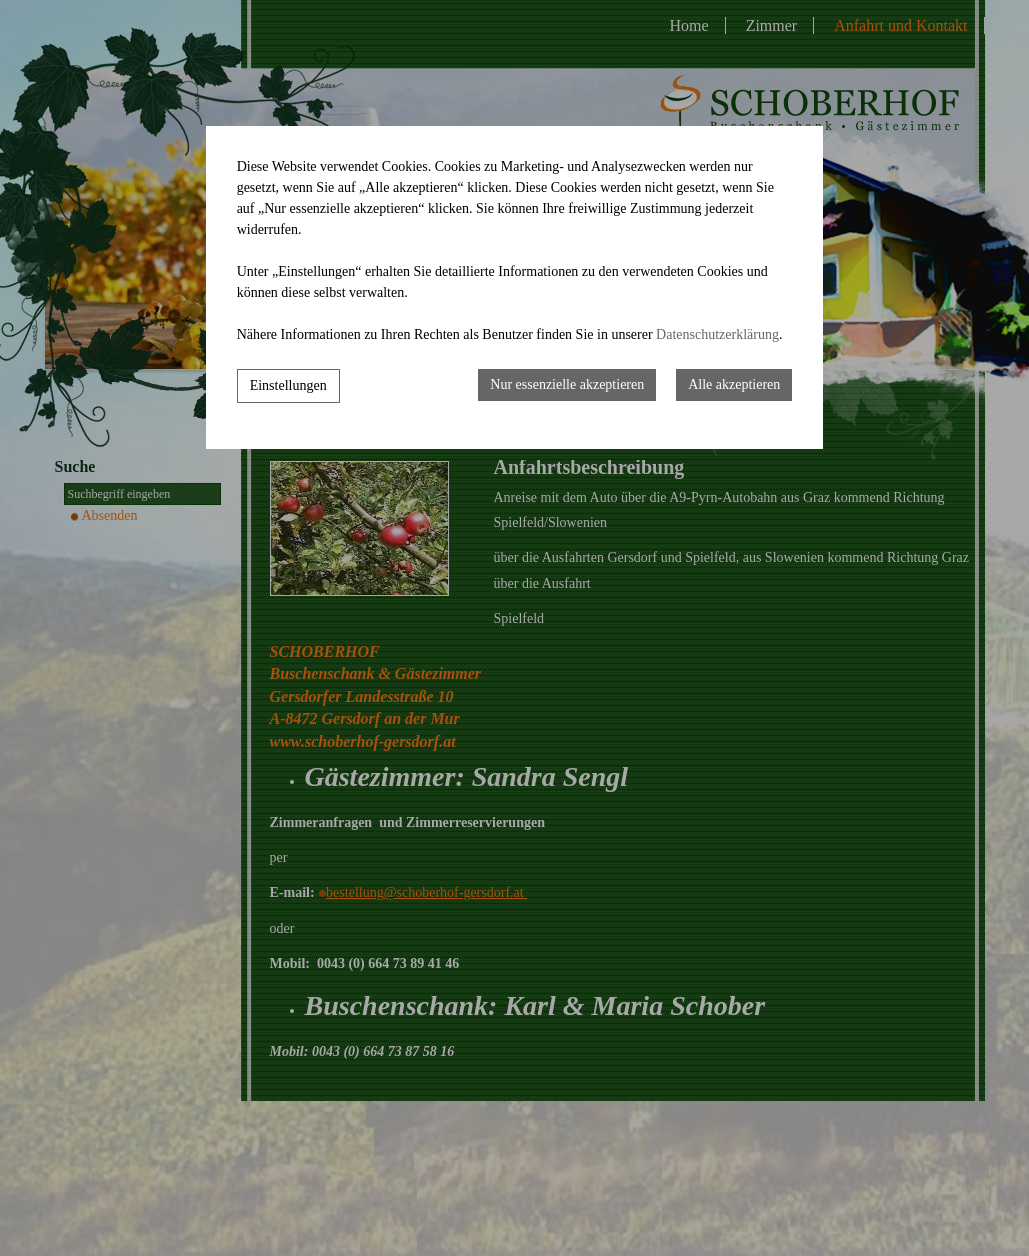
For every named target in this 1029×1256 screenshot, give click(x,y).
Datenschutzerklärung (717, 334)
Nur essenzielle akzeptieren (567, 384)
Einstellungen (288, 385)
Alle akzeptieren (734, 384)
